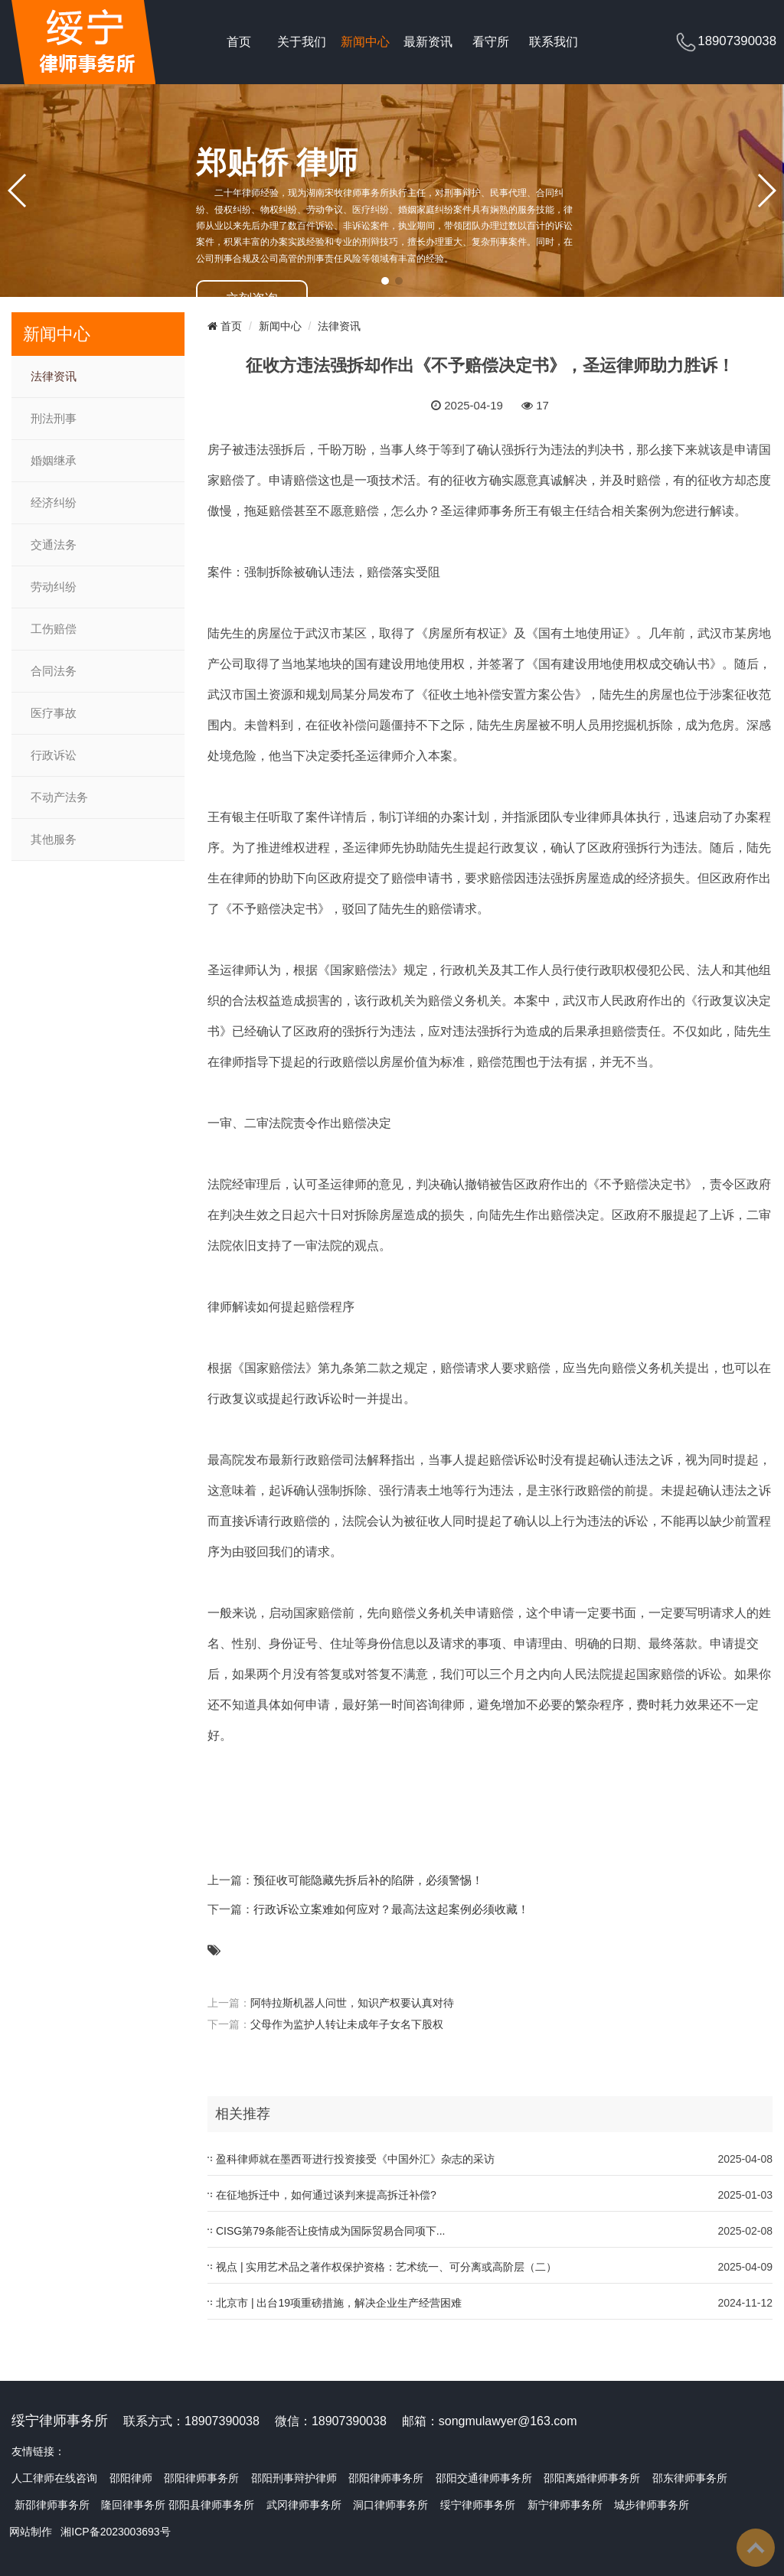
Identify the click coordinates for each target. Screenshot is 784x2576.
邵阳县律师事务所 (211, 2505)
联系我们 (553, 41)
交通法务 (54, 545)
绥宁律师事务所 (477, 2505)
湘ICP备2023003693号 (115, 2531)
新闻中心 (365, 41)
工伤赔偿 (54, 629)
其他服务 (54, 839)
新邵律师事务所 (52, 2505)
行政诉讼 (54, 755)
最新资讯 (427, 41)
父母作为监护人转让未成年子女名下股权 (346, 2024)
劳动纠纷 (54, 587)
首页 (239, 41)
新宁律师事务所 (565, 2505)
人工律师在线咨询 (54, 2478)
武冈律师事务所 (303, 2505)
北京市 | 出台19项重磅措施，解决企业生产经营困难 (339, 2303)
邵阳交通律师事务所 (484, 2478)
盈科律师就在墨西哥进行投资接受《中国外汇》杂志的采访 (355, 2159)
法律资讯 (54, 376)
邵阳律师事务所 (201, 2478)
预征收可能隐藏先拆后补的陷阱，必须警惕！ (368, 1879)
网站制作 (30, 2531)
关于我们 (301, 41)
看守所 (490, 41)
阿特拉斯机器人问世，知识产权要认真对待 (352, 2003)
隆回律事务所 (133, 2505)
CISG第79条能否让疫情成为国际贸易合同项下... (330, 2231)
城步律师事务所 (651, 2505)
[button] (385, 281)
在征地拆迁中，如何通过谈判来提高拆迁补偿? (326, 2195)
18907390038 (736, 41)
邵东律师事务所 (689, 2478)
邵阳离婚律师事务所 (592, 2478)
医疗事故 (54, 713)
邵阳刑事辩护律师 (294, 2478)
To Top (756, 2548)
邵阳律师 (130, 2478)
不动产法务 (59, 797)
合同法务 (54, 671)
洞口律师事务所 (390, 2505)
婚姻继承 (54, 461)
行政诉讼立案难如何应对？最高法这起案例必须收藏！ (391, 1909)
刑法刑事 (54, 418)
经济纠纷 (54, 503)
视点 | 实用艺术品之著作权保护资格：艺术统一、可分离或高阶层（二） (386, 2267)
